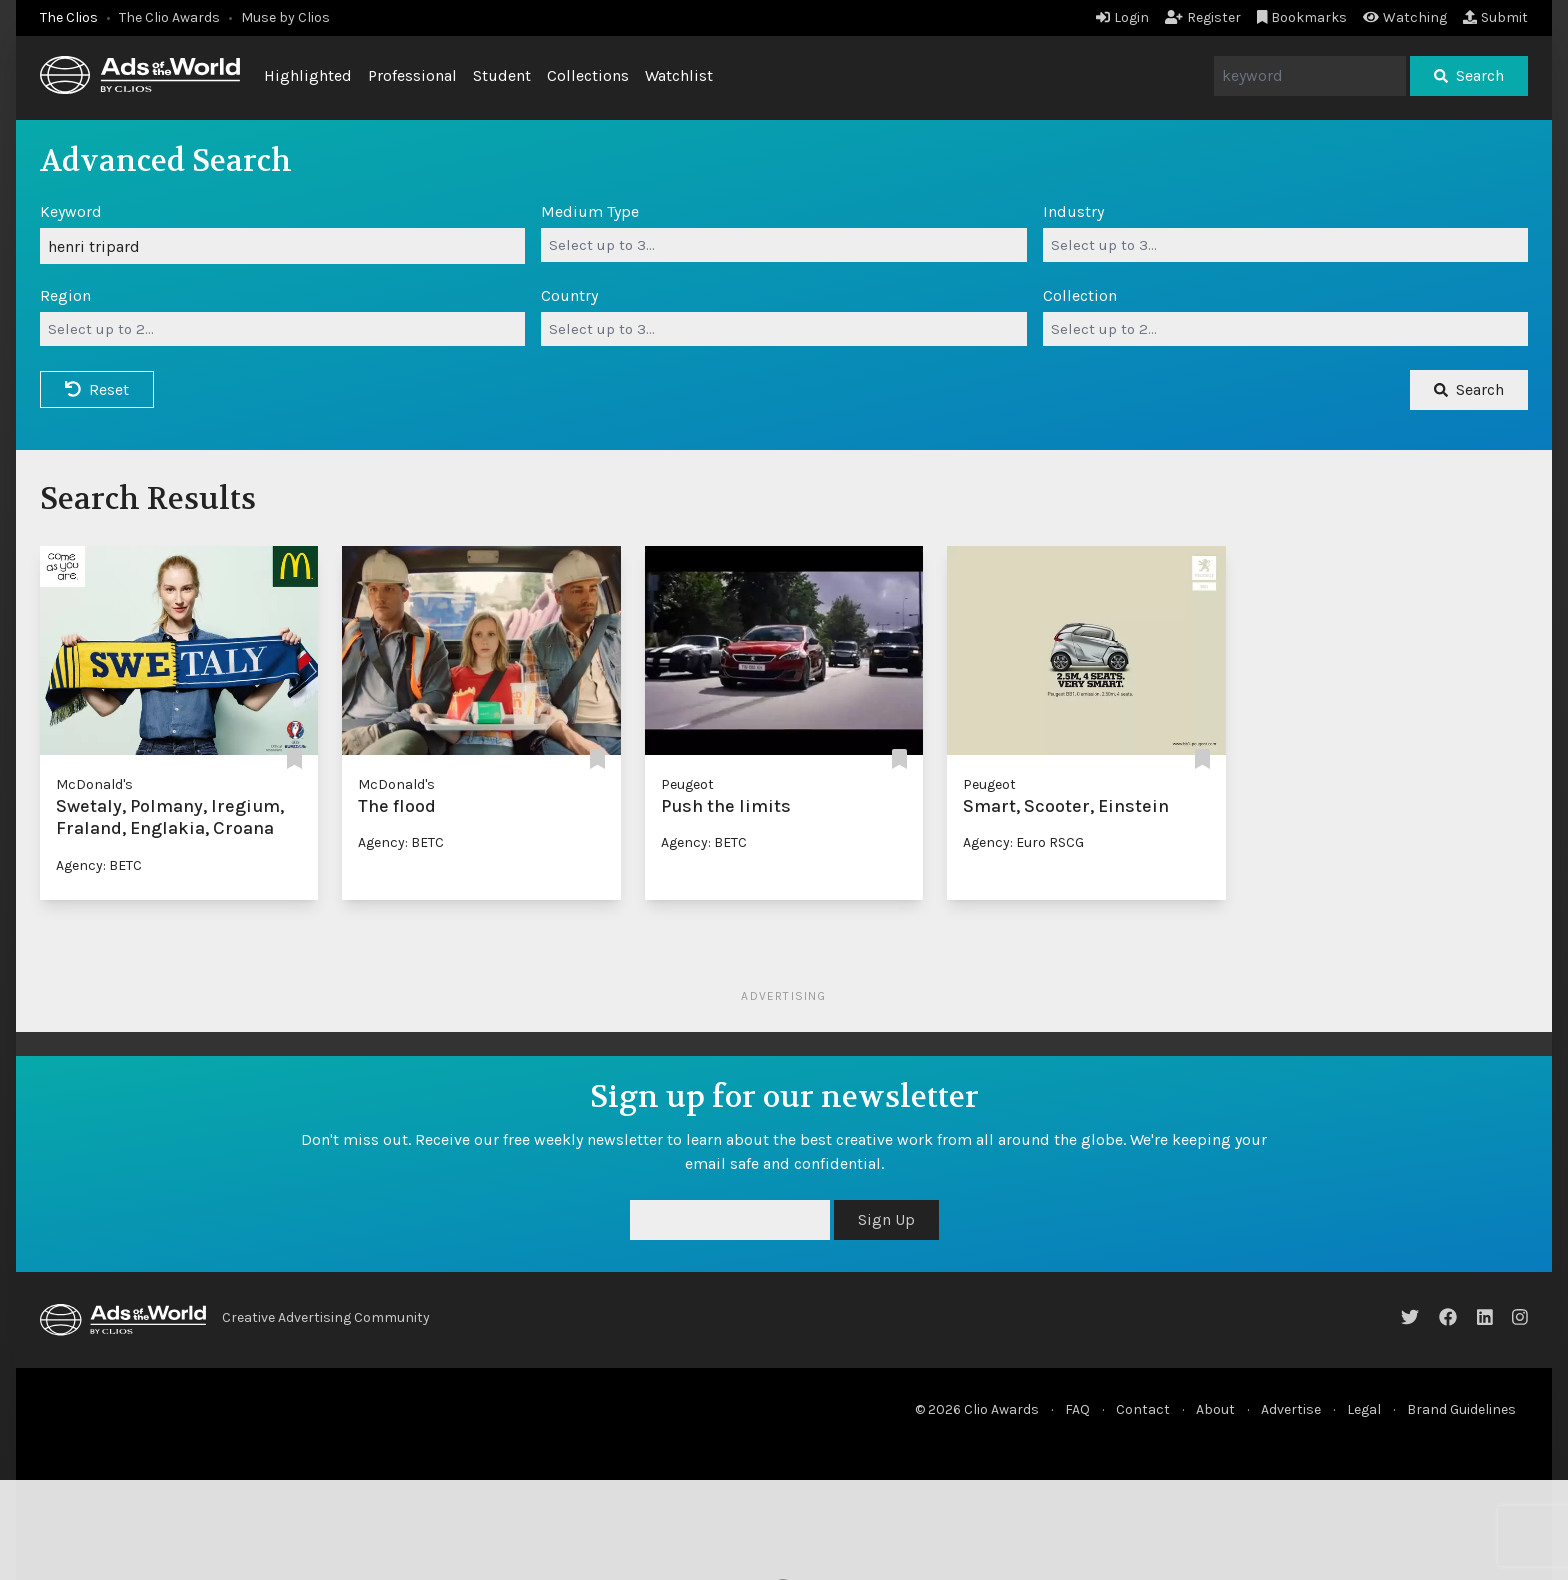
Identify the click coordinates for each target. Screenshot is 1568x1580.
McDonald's (94, 784)
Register (1203, 17)
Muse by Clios (285, 17)
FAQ (1077, 1409)
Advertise (1291, 1409)
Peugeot (687, 784)
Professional (412, 75)
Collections (588, 75)
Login (1122, 17)
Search (1469, 75)
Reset (97, 389)
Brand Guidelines (1461, 1409)
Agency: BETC (99, 865)
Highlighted (308, 75)
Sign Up (886, 1219)
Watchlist (679, 75)
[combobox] (783, 245)
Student (502, 75)
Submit (1495, 17)
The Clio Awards (169, 17)
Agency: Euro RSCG (1023, 842)
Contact (1143, 1409)
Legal (1364, 1409)
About (1215, 1409)
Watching (1405, 17)
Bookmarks (1302, 17)
